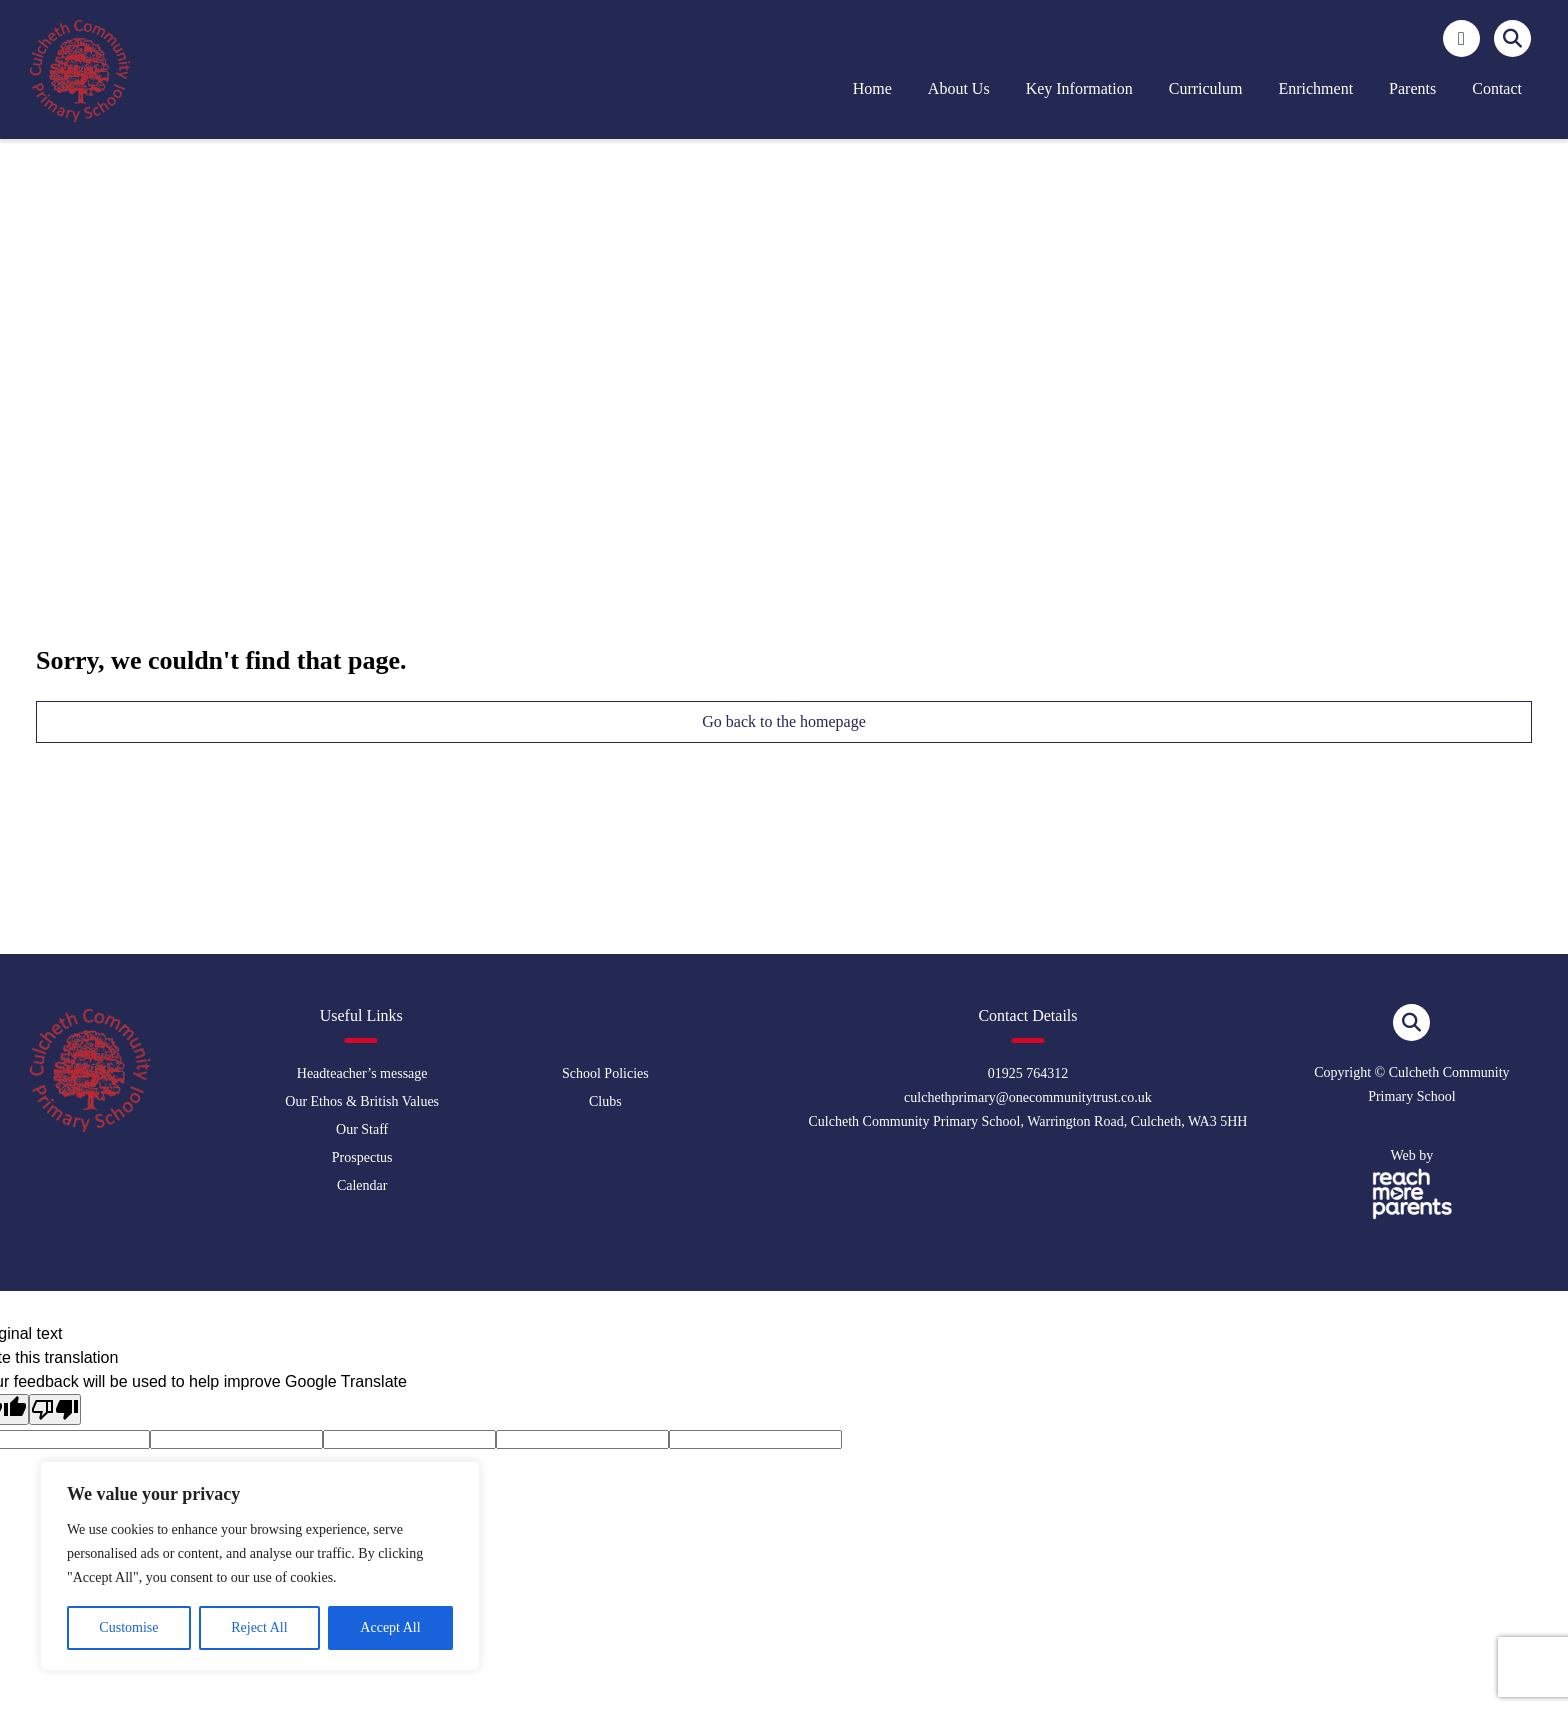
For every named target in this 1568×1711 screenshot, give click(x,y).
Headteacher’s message (362, 1073)
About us (959, 88)
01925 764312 (1028, 1073)
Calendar (362, 1185)
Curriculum (1206, 88)
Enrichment (1315, 88)
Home (872, 88)
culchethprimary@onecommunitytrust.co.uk (1028, 1097)
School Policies (605, 1073)
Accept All (390, 1627)
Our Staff (362, 1129)
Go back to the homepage (784, 721)
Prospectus (362, 1157)
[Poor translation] (55, 1409)
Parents (1412, 88)
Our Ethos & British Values (362, 1101)
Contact (1497, 88)
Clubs (605, 1101)
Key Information (1079, 88)
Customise (128, 1627)
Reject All (259, 1627)
